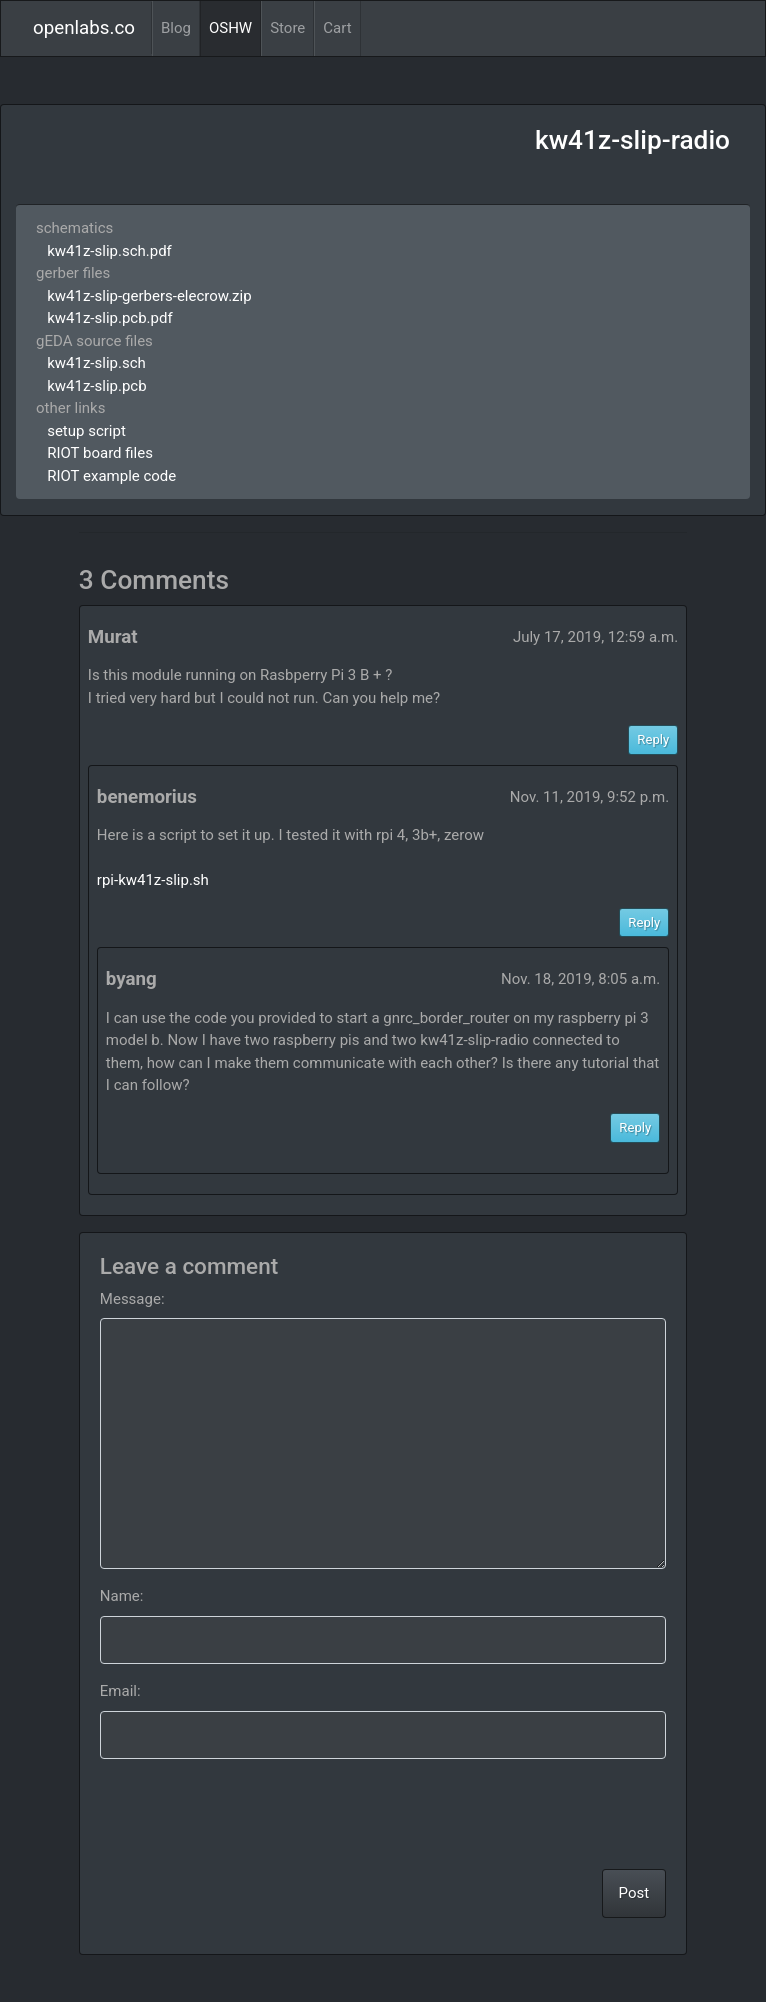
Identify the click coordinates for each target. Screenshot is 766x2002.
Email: (120, 1691)
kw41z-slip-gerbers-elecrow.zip (149, 296)
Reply (653, 739)
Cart (337, 28)
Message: (132, 1299)
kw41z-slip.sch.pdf (109, 251)
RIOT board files (100, 453)
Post (634, 1893)
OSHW (230, 28)
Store (287, 28)
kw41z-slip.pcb (96, 386)
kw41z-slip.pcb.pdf (110, 318)
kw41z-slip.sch (96, 363)
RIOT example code (111, 476)
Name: (122, 1596)
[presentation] (514, 1814)
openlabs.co (84, 28)
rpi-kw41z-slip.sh (153, 880)
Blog (176, 28)
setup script (86, 431)
